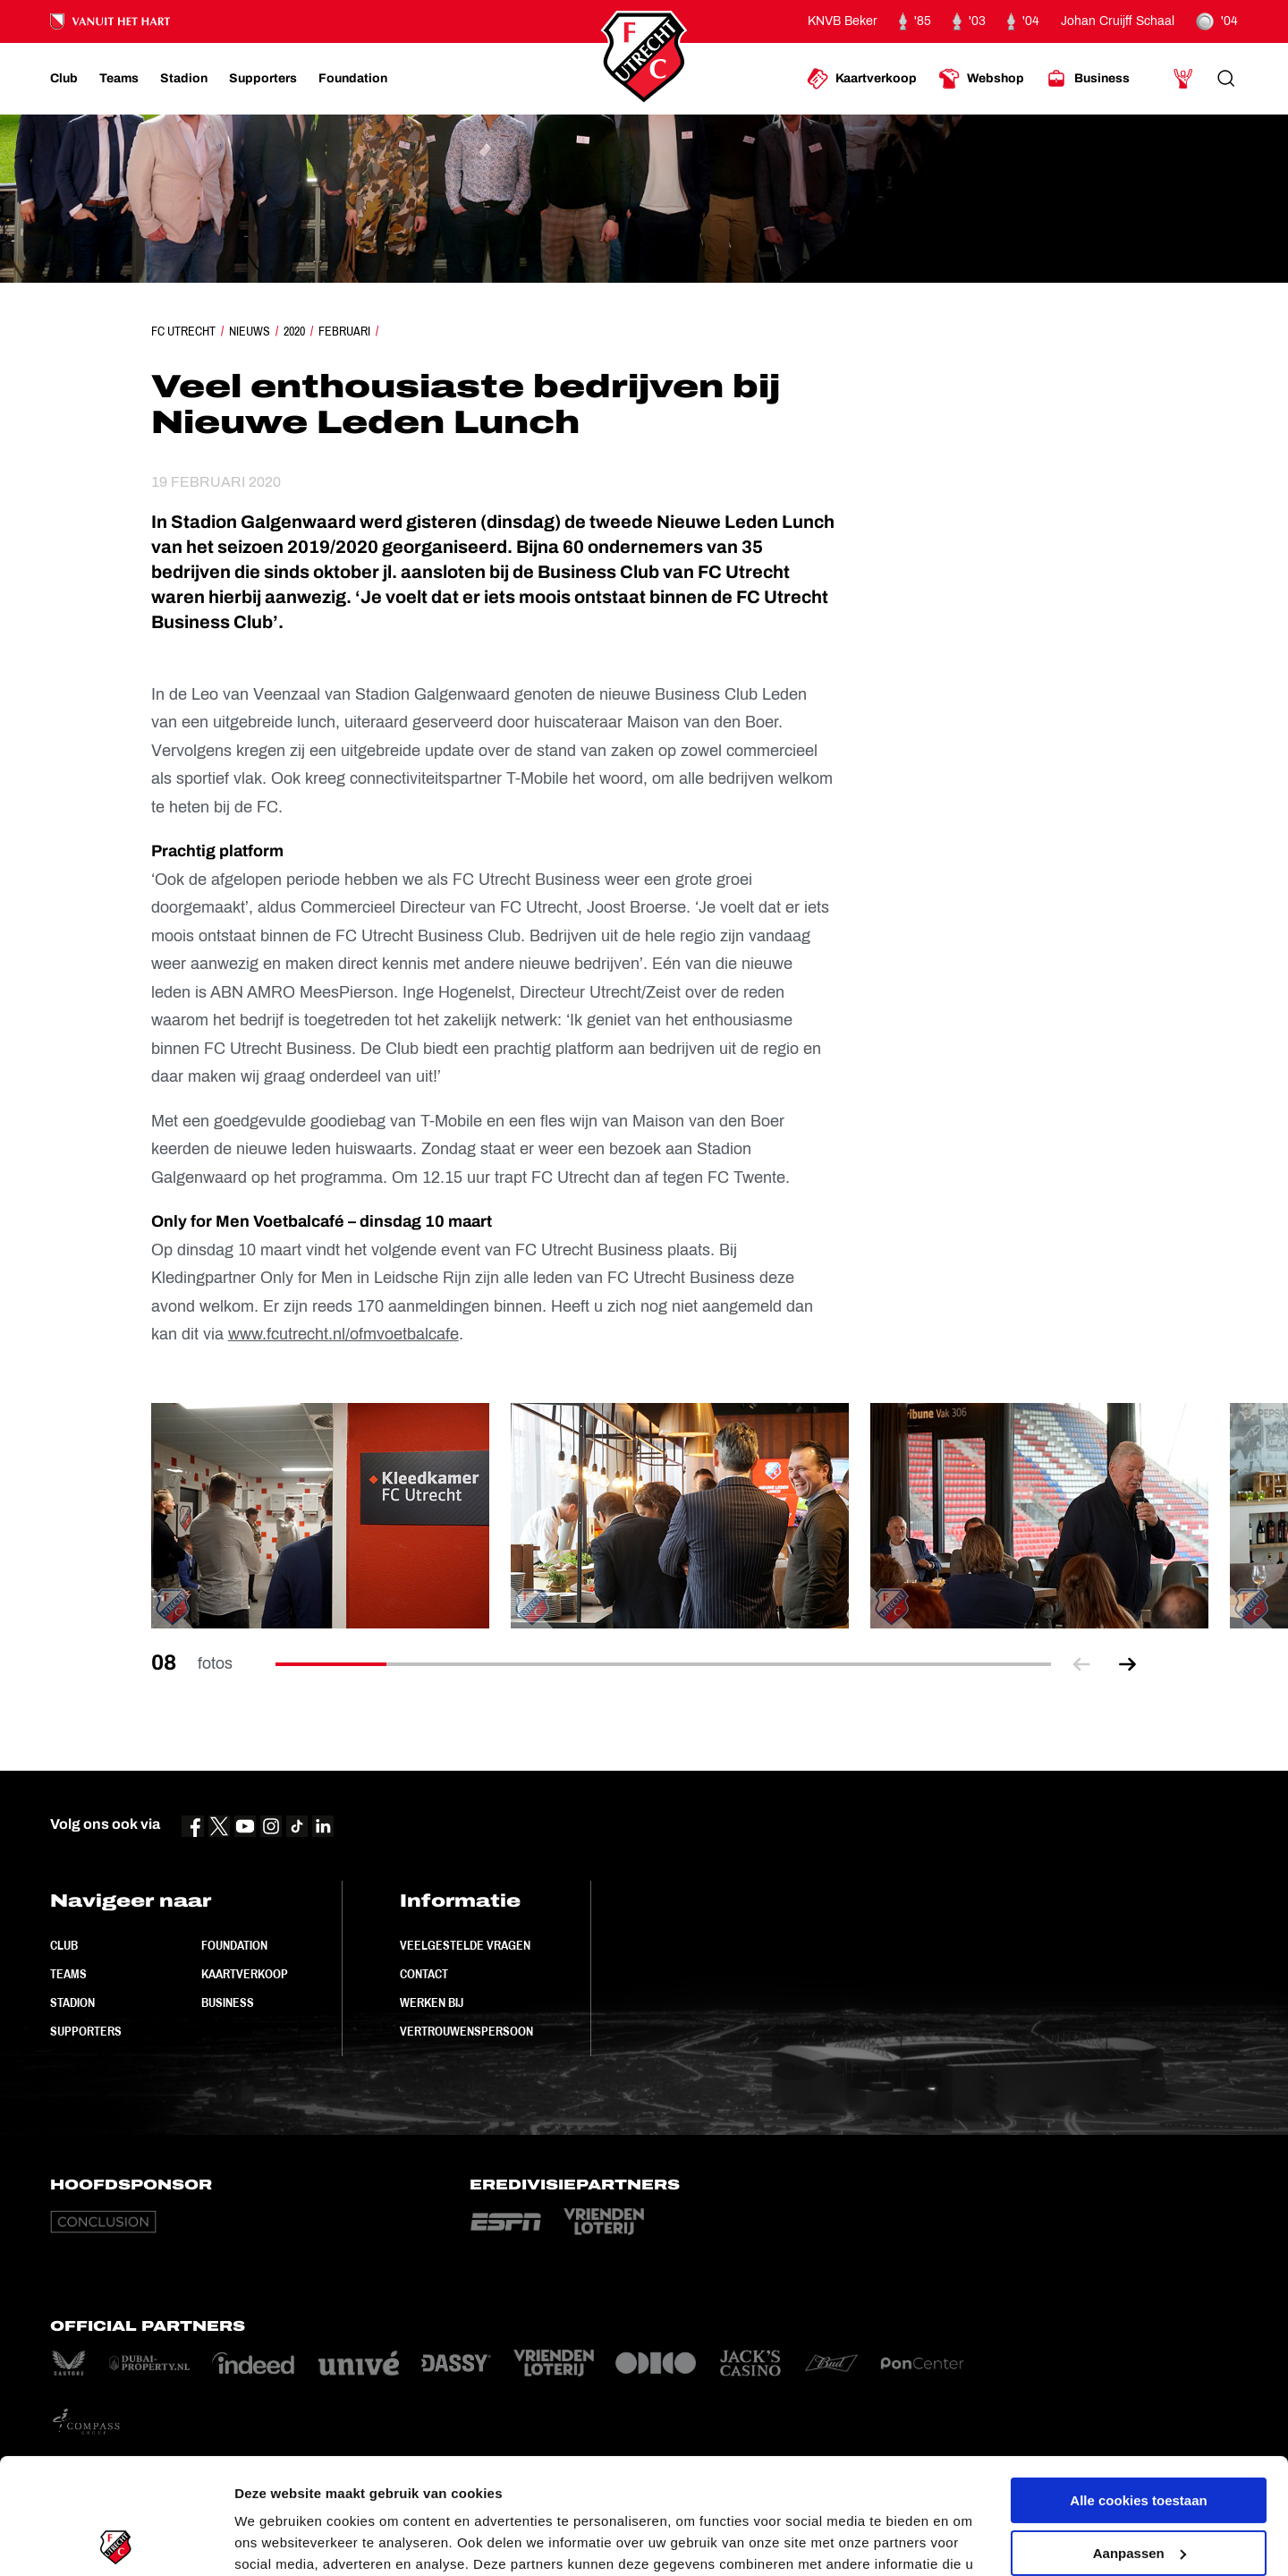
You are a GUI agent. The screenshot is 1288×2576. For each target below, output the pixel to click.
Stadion (72, 2002)
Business (227, 2002)
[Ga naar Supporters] (263, 79)
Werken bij (431, 2002)
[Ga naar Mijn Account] (1183, 79)
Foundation (234, 1945)
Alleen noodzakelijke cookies (1139, 2489)
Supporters (86, 2031)
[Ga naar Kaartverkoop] (862, 79)
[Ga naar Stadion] (184, 79)
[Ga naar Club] (64, 79)
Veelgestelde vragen (465, 1945)
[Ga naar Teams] (119, 79)
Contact (424, 1974)
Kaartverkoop (244, 1974)
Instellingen (272, 2540)
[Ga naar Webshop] (981, 79)
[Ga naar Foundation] (352, 79)
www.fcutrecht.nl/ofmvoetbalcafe (343, 1334)
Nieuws (249, 331)
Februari (344, 331)
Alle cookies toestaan (1138, 2385)
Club (64, 1945)
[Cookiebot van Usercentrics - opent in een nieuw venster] (116, 2541)
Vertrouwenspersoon (466, 2031)
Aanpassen (1139, 2436)
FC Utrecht (183, 331)
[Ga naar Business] (1088, 79)
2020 (294, 331)
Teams (68, 1974)
